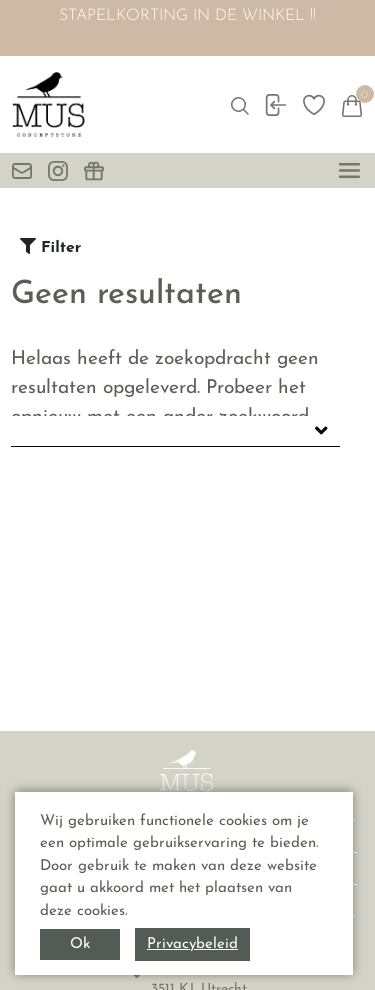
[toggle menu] (349, 170)
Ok (80, 944)
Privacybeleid (192, 944)
